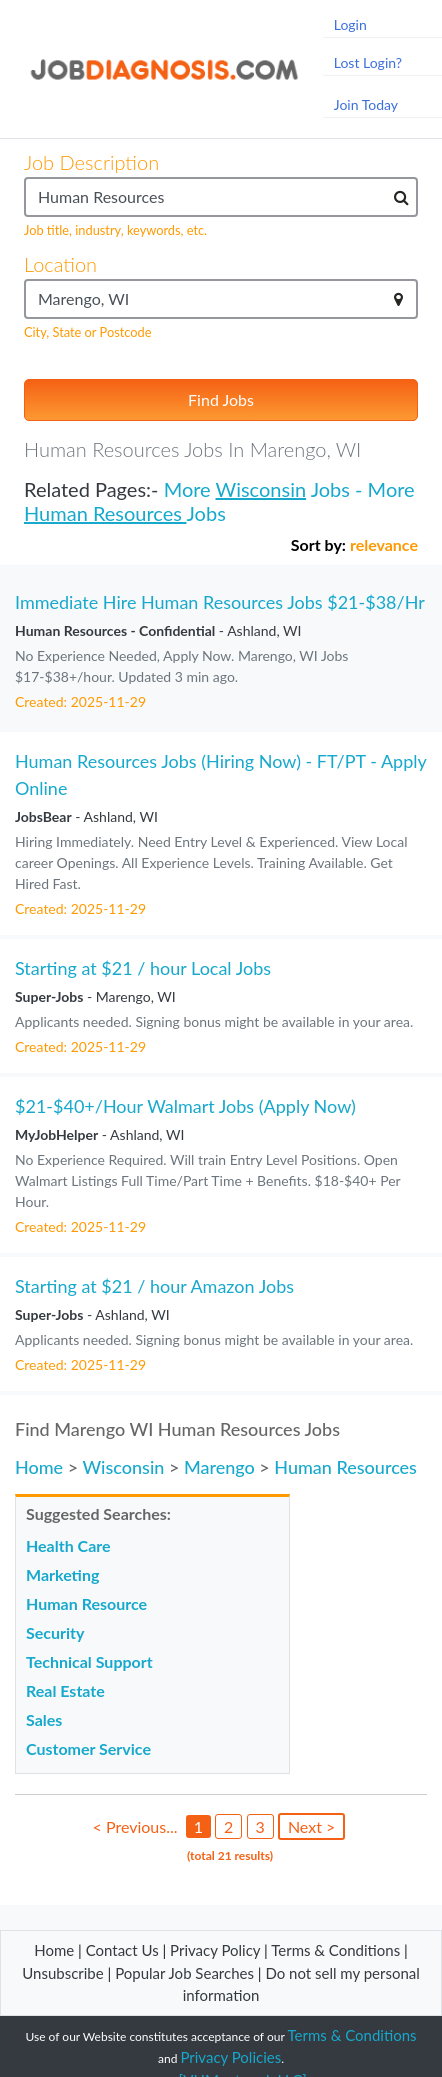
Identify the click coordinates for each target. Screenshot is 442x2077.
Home (39, 1467)
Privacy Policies (230, 2057)
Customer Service (88, 1748)
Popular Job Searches (184, 1973)
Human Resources (105, 513)
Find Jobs (221, 399)
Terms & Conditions (337, 1950)
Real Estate (65, 1690)
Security (55, 1632)
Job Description (91, 162)
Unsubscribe (62, 1973)
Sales (44, 1719)
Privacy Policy (215, 1950)
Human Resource (86, 1603)
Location (60, 264)
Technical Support (89, 1661)
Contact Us (122, 1950)
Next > (311, 1826)
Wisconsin (261, 489)
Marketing (62, 1574)
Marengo (219, 1467)
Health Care (68, 1545)
